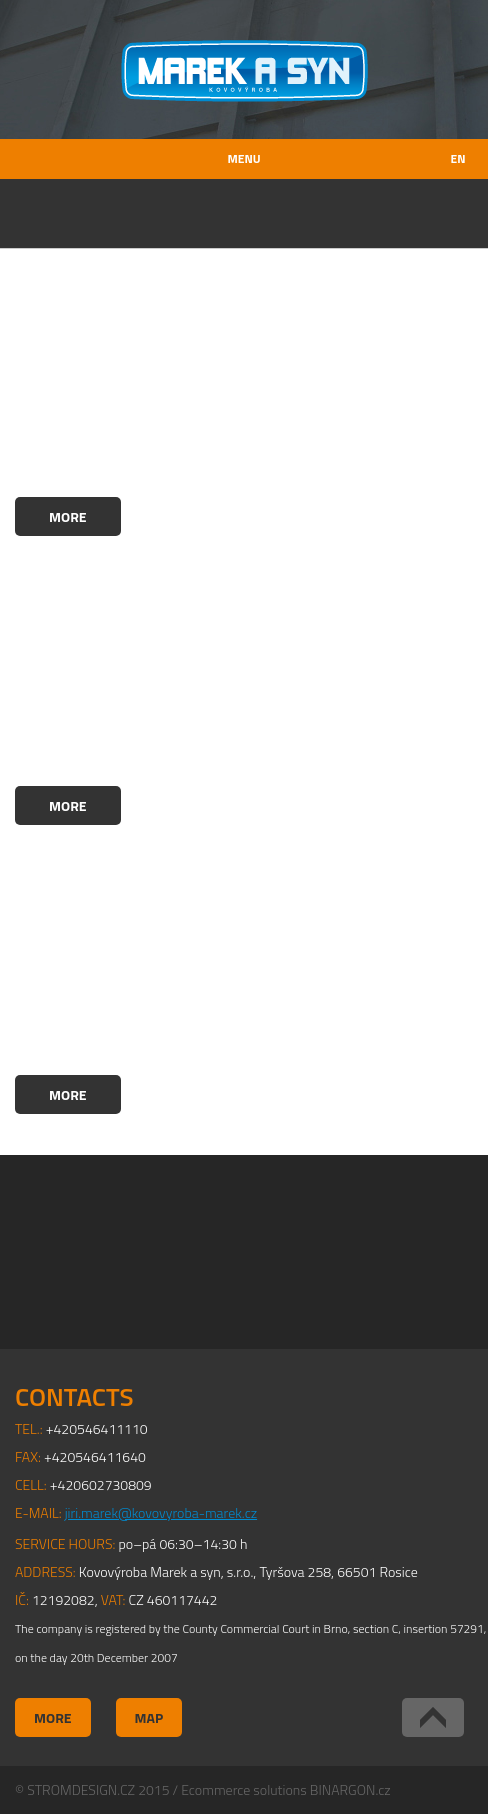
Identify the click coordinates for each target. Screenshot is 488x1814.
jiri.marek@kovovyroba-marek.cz (161, 1512)
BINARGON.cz (350, 1789)
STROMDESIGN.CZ (81, 1789)
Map (149, 1717)
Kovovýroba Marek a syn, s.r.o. (244, 71)
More (68, 516)
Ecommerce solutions (243, 1789)
